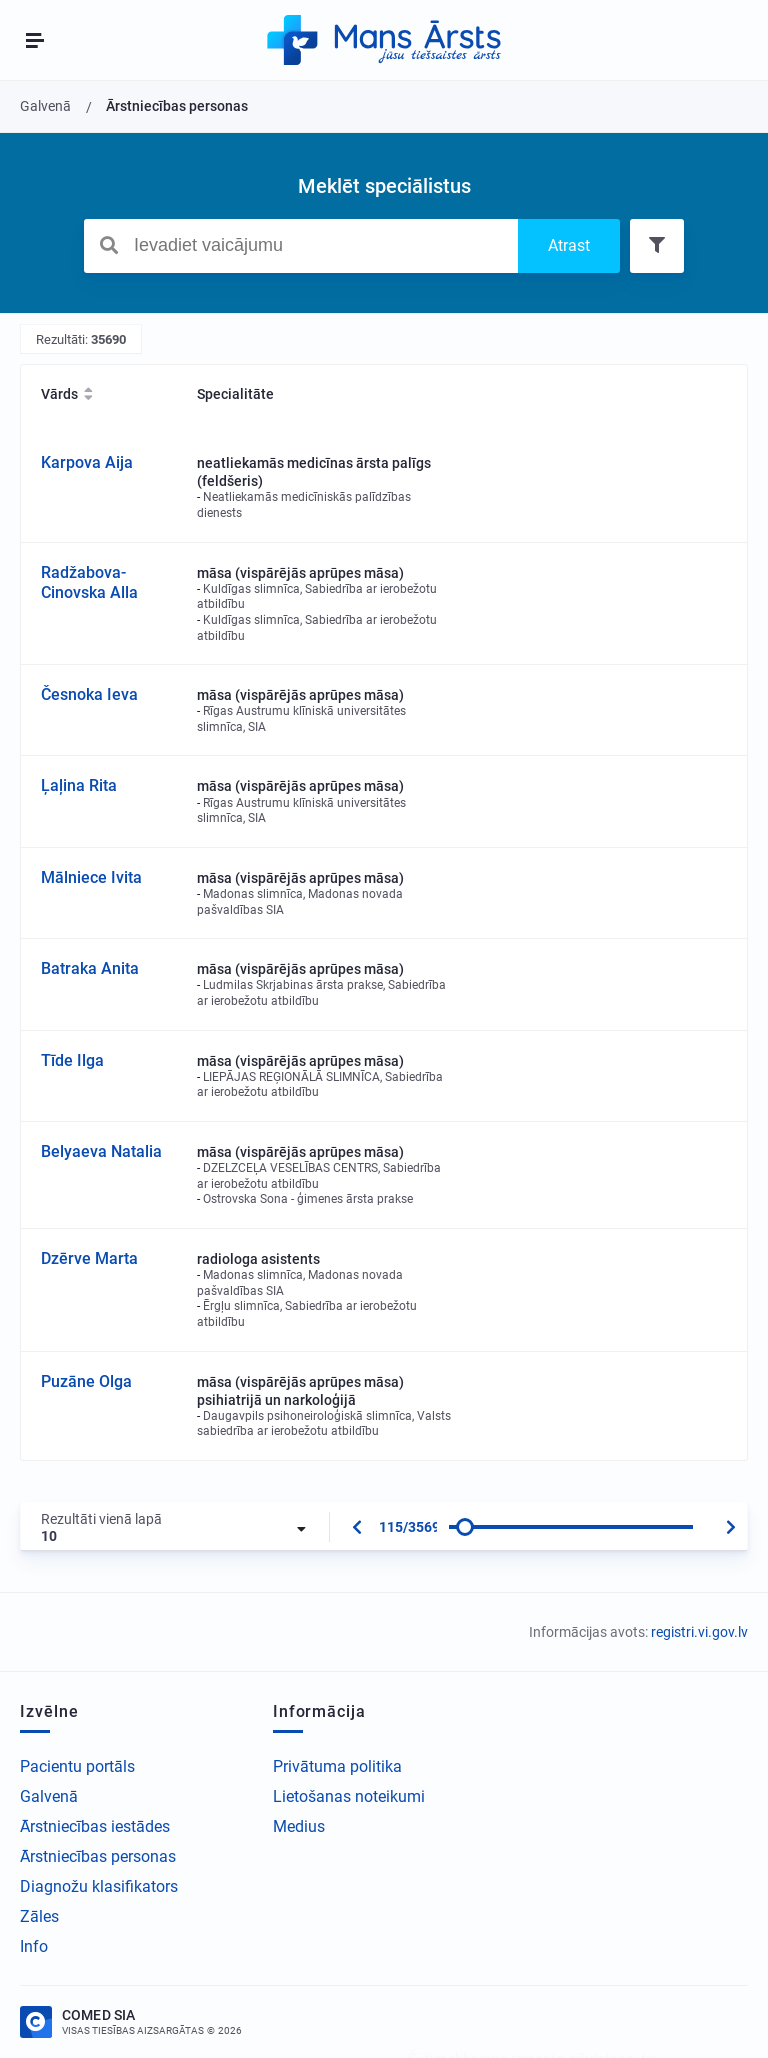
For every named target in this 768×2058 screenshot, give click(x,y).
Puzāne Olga (86, 1381)
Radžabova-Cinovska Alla (89, 583)
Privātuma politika (337, 1766)
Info (34, 1946)
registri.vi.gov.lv (699, 1632)
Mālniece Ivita (91, 877)
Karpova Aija (87, 462)
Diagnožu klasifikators (99, 1886)
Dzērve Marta (89, 1258)
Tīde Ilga (72, 1060)
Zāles (39, 1916)
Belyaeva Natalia (101, 1151)
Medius (299, 1826)
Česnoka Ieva (89, 694)
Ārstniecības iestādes (95, 1826)
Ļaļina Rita (79, 785)
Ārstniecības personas (98, 1856)
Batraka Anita (90, 968)
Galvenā (49, 1796)
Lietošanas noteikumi (349, 1796)
